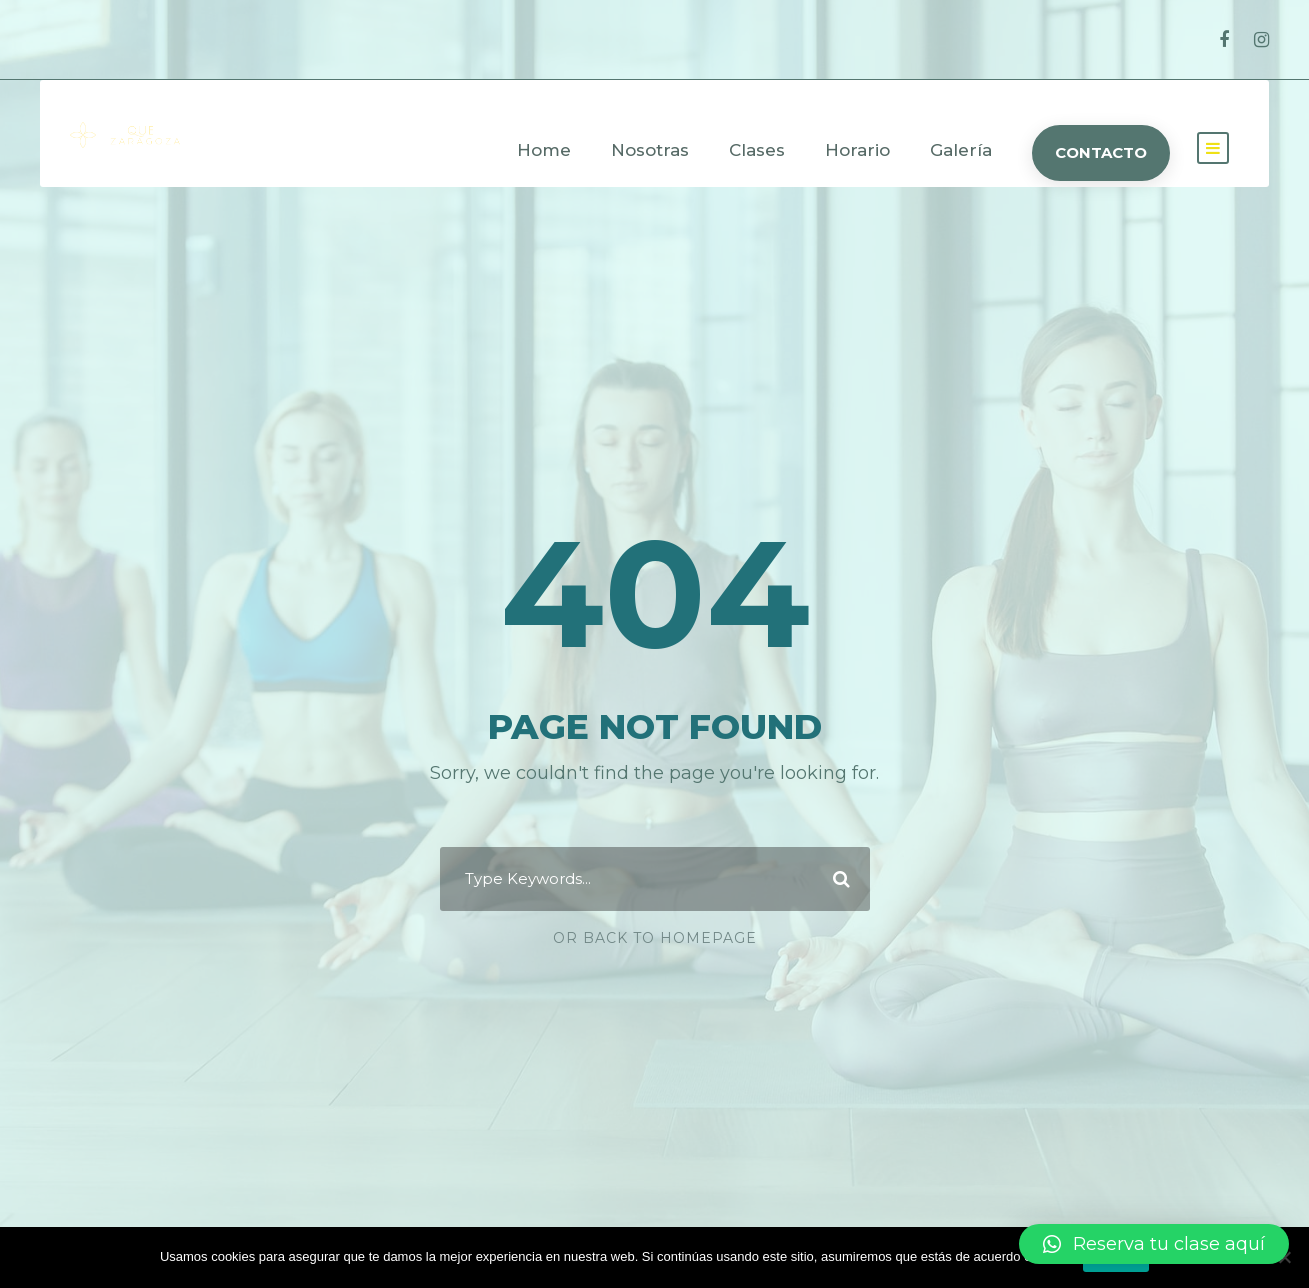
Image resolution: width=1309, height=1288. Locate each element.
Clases (757, 150)
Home (544, 150)
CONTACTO (1101, 152)
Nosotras (650, 150)
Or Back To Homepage (655, 938)
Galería (961, 150)
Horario (857, 150)
